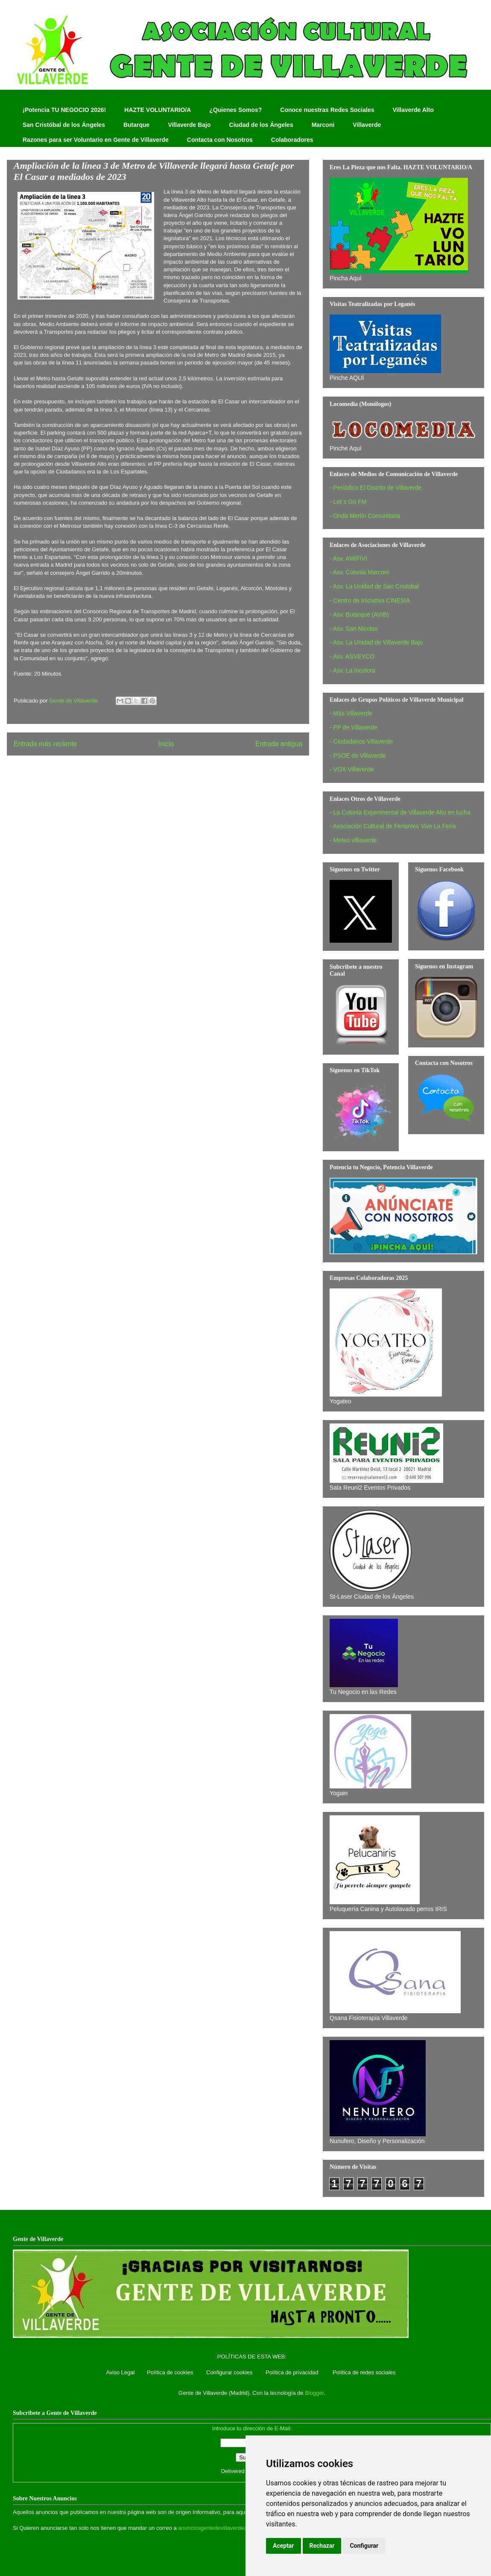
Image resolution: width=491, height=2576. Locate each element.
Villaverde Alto (412, 109)
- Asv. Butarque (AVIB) (359, 614)
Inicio (166, 743)
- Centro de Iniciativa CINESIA (370, 600)
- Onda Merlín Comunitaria (365, 515)
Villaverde (367, 124)
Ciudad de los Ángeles (261, 124)
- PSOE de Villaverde (358, 755)
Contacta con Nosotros (220, 139)
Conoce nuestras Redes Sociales (327, 109)
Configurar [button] (364, 2545)
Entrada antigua (278, 743)
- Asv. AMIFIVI (348, 558)
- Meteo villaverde (353, 840)
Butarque (136, 124)
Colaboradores (292, 139)
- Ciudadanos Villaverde (361, 741)
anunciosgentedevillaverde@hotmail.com (228, 2528)
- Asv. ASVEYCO (352, 656)
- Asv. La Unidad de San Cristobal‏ (374, 586)
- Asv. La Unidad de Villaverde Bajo (376, 642)
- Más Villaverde (351, 713)
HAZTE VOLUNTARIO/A (157, 109)
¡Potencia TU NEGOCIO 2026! (64, 109)
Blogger (314, 2393)
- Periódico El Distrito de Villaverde (375, 487)
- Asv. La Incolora (352, 670)
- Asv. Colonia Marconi (359, 572)
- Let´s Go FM (348, 501)
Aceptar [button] (283, 2545)
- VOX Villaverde (352, 769)
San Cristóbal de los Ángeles (64, 124)
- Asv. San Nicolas (354, 628)
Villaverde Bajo (189, 124)
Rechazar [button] (322, 2545)
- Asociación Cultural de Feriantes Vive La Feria (393, 826)
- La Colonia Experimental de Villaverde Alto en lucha (400, 812)
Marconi (323, 124)
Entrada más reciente (45, 743)
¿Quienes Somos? (235, 109)
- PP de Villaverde (353, 727)
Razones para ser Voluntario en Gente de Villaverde (96, 139)
